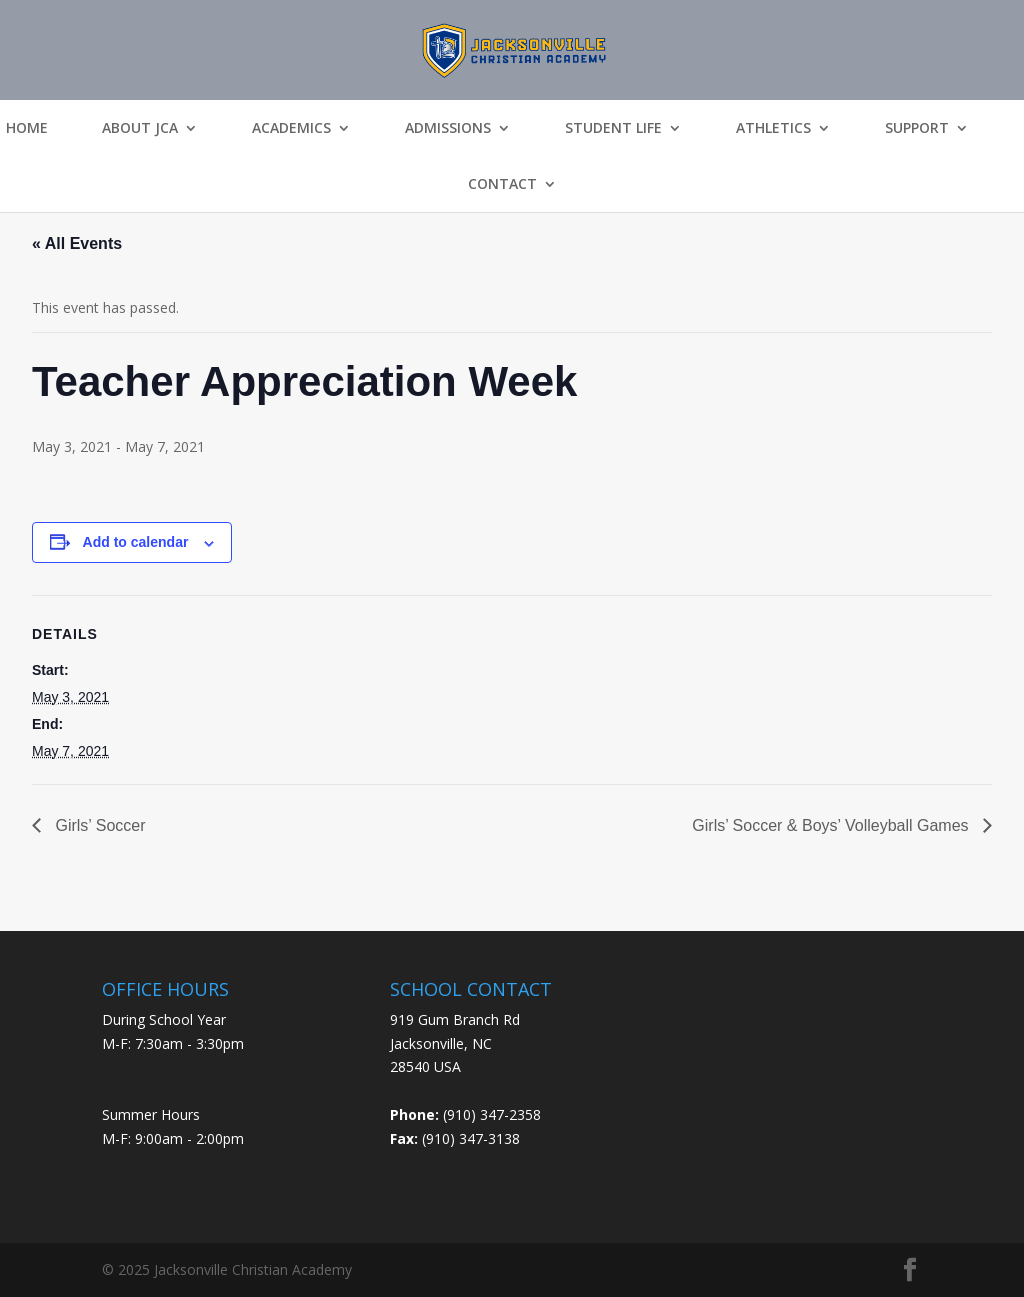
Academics (291, 128)
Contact (502, 184)
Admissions (448, 128)
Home (27, 128)
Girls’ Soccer (98, 825)
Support (917, 128)
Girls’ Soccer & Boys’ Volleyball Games (832, 825)
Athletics (773, 128)
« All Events (77, 243)
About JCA (140, 128)
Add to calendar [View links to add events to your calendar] (136, 542)
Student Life (613, 128)
